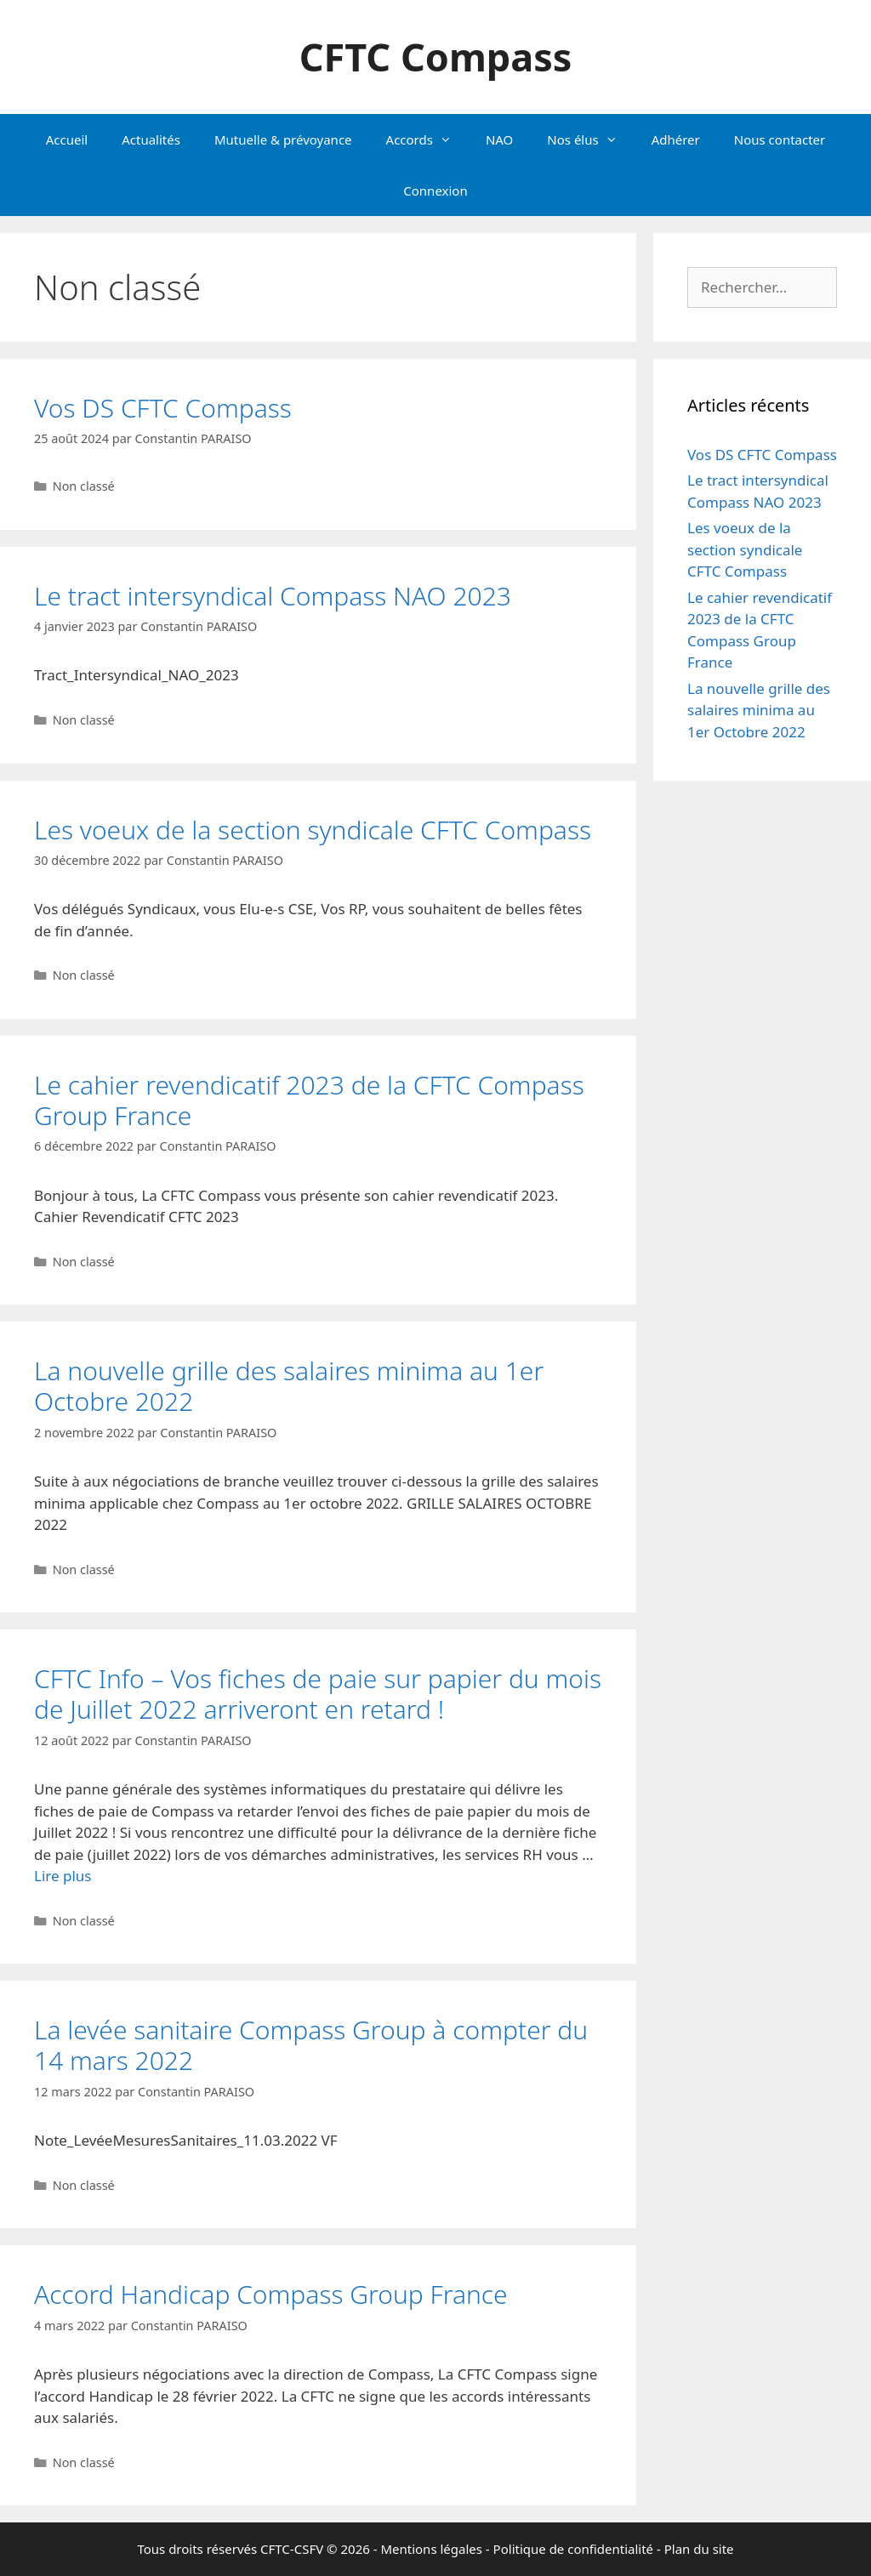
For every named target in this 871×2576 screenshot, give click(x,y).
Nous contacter (779, 139)
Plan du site (699, 2548)
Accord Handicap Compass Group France (271, 2294)
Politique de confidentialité (573, 2548)
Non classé (84, 486)
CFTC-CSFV (291, 2548)
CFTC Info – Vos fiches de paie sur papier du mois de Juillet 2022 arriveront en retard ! (317, 1693)
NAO (499, 139)
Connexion (435, 190)
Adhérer (676, 139)
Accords (427, 139)
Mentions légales (431, 2548)
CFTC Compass (435, 56)
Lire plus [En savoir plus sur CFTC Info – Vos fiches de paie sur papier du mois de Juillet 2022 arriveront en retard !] (62, 1875)
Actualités (151, 139)
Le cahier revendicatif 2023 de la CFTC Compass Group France (309, 1100)
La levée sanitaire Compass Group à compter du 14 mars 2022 (311, 2045)
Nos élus (590, 139)
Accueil (67, 139)
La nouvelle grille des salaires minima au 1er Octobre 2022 (289, 1386)
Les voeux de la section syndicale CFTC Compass (312, 829)
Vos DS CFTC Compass (163, 407)
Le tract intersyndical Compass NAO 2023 (272, 595)
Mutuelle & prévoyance (283, 139)
